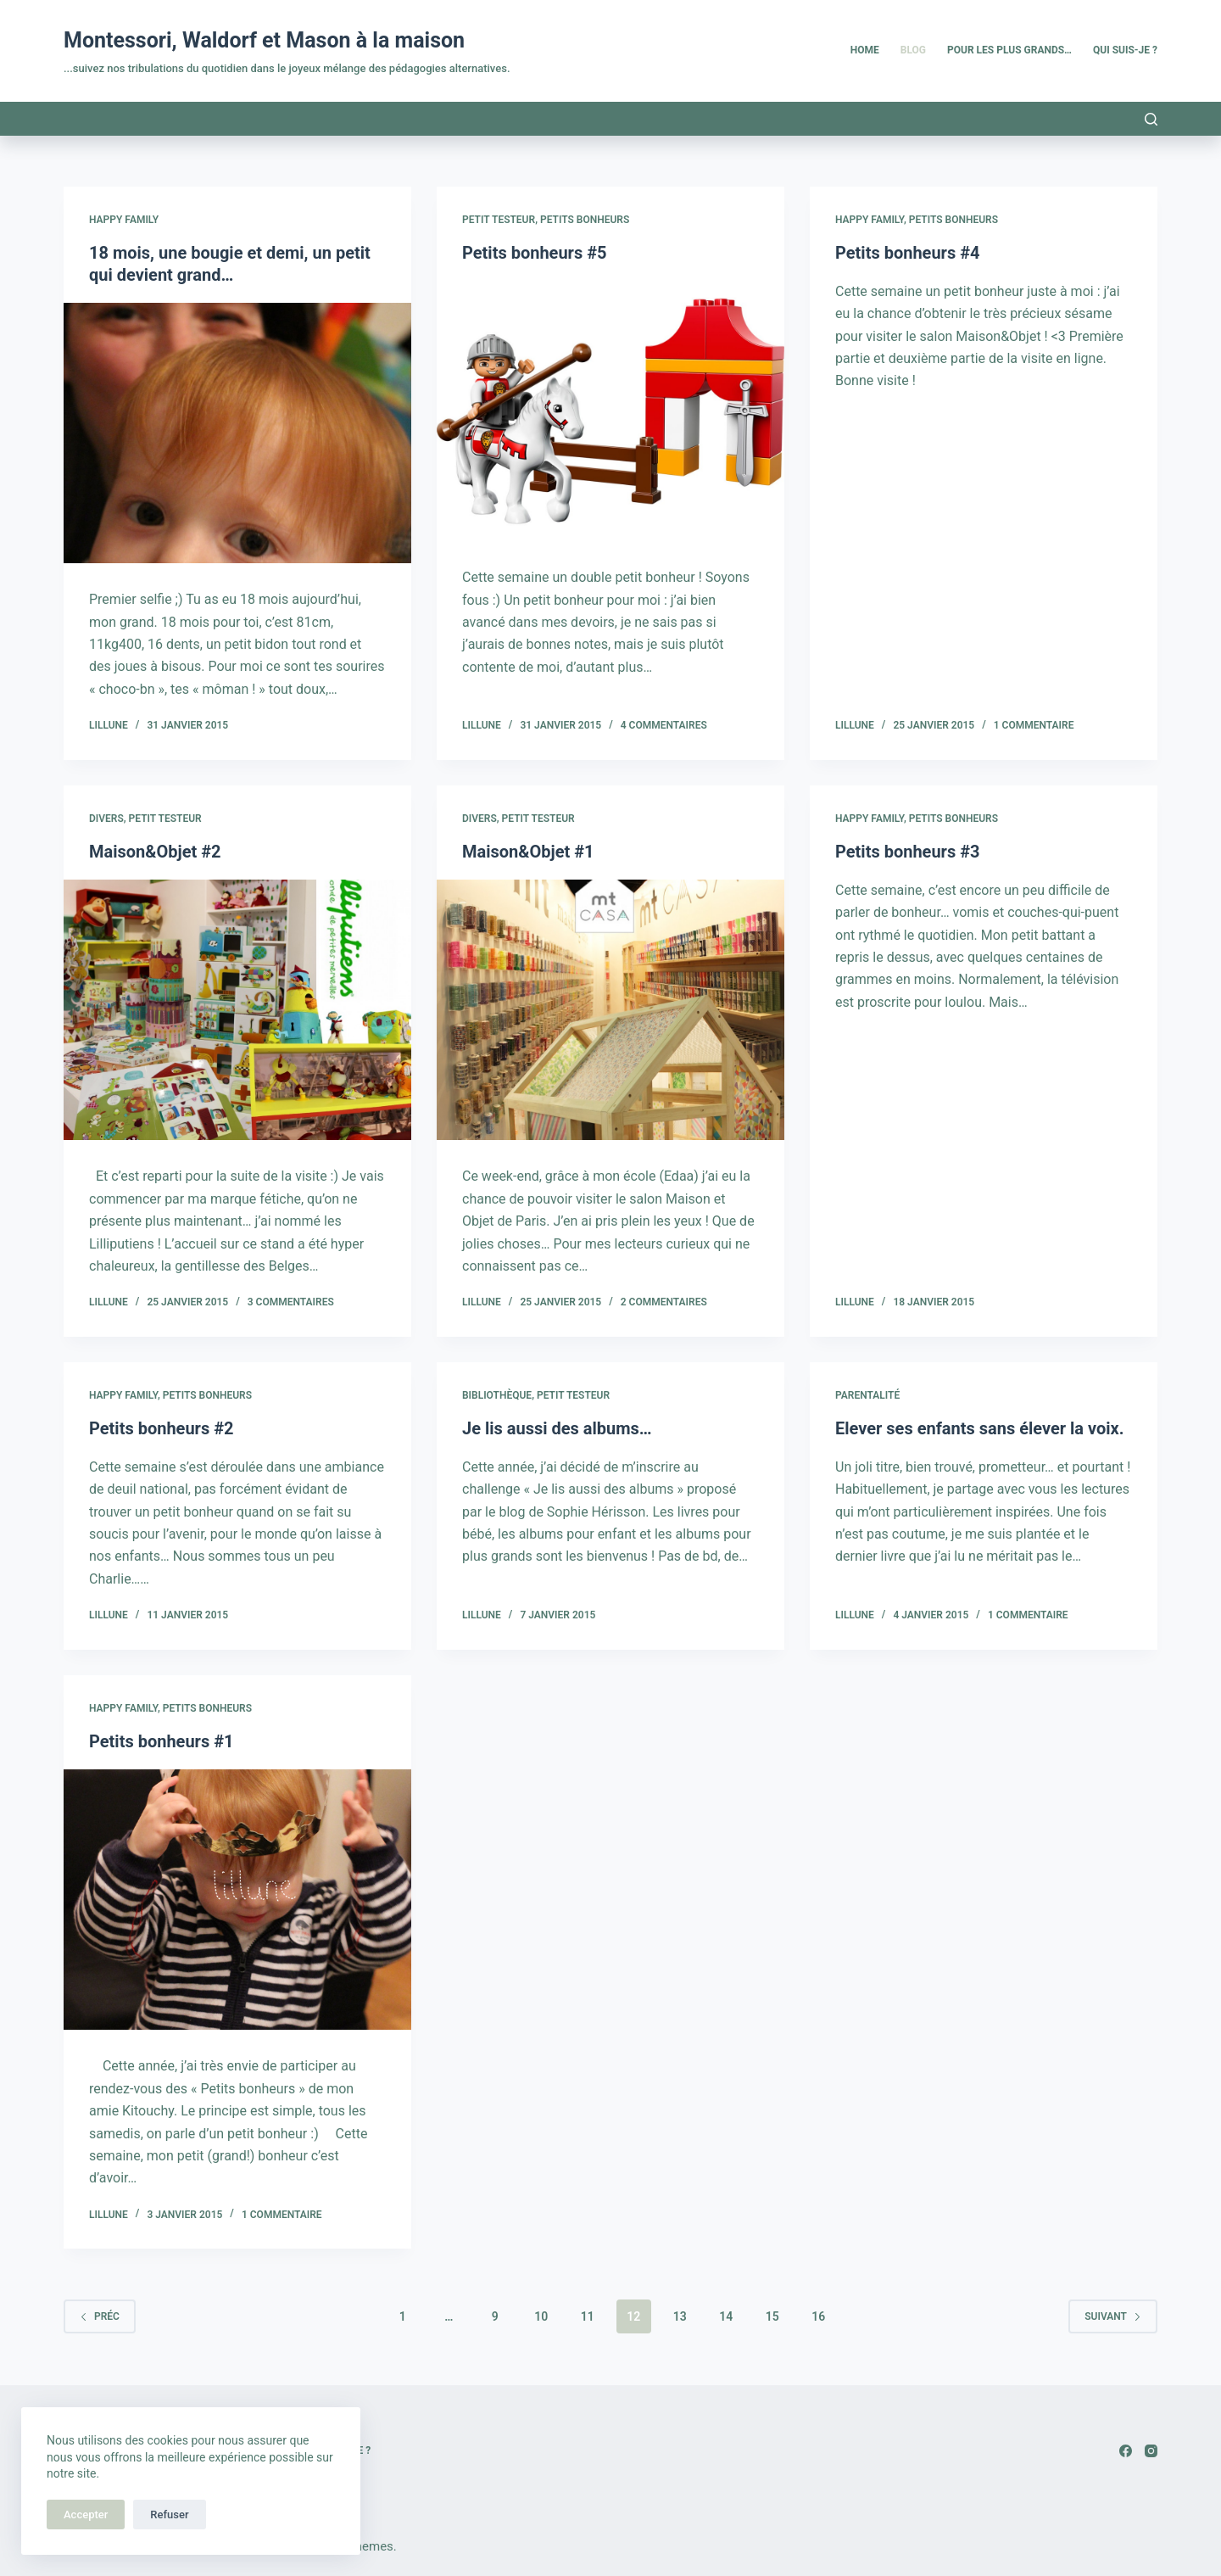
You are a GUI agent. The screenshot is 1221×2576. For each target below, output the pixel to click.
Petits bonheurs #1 (161, 1741)
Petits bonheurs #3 (907, 851)
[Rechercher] (1151, 119)
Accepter (86, 2514)
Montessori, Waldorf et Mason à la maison (264, 40)
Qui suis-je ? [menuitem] (1125, 50)
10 (541, 2316)
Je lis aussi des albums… (557, 1428)
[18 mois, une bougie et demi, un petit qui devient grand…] (237, 433)
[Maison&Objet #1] (610, 1010)
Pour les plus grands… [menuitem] (1009, 50)
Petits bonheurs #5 (534, 253)
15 (772, 2316)
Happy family (124, 220)
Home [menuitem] (864, 50)
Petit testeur (498, 220)
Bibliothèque (497, 1395)
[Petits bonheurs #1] (237, 1900)
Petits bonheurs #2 (161, 1428)
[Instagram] (1151, 2451)
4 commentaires (664, 725)
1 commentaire (1034, 725)
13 (680, 2316)
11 (587, 2316)
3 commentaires (291, 1302)
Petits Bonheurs (584, 220)
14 (726, 2316)
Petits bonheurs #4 (907, 253)
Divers (106, 818)
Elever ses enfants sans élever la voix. (979, 1428)
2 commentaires (664, 1302)
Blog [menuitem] (913, 50)
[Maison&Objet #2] (237, 1010)
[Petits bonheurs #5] (610, 411)
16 (818, 2316)
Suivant (1112, 2316)
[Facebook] (1125, 2451)
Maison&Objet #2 (155, 851)
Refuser (169, 2514)
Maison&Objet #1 (528, 851)
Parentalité (867, 1395)
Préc (100, 2316)
